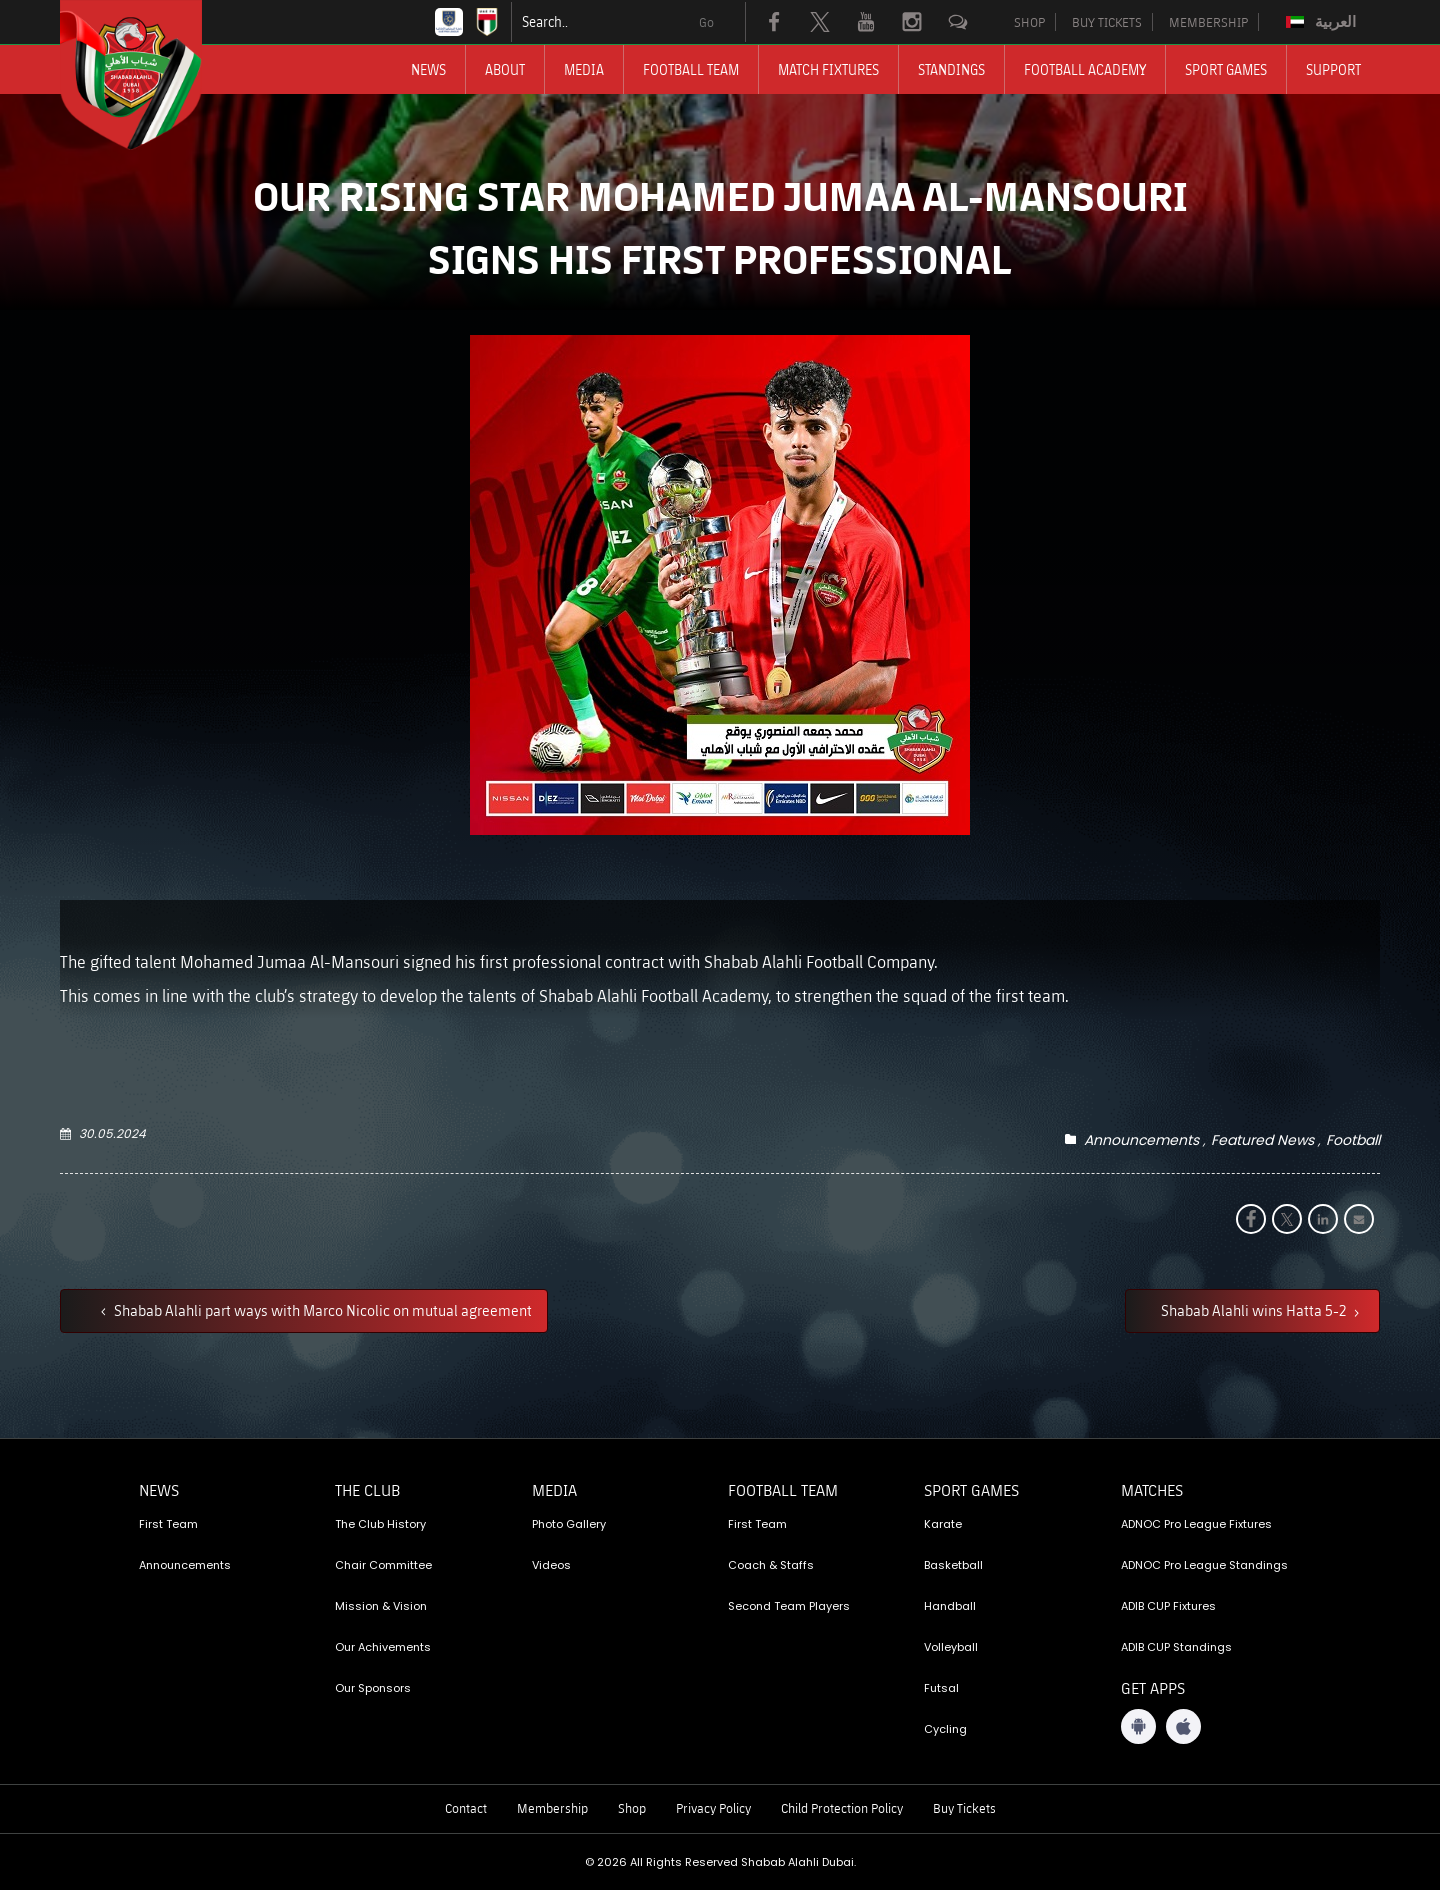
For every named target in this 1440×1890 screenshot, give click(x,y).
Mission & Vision (381, 1606)
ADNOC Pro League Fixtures (1196, 1524)
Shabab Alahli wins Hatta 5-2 (1255, 1310)
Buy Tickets (964, 1808)
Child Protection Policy (842, 1808)
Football (1353, 1140)
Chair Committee (383, 1565)
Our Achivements (383, 1647)
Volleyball (951, 1647)
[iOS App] (1183, 1726)
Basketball (953, 1565)
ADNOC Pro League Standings (1204, 1565)
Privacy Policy (713, 1808)
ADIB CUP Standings (1176, 1647)
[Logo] (149, 75)
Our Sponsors (373, 1688)
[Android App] (1138, 1726)
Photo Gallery (569, 1524)
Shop (632, 1808)
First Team (168, 1524)
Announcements (1141, 1140)
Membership (552, 1808)
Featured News (1262, 1140)
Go (706, 22)
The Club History (380, 1524)
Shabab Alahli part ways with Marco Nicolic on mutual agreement (321, 1310)
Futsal (941, 1688)
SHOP (1029, 22)
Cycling (945, 1729)
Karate (943, 1524)
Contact (466, 1808)
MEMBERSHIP (1208, 22)
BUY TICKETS (1107, 22)
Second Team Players (789, 1606)
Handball (950, 1606)
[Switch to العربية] (1323, 22)
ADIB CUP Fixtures (1168, 1606)
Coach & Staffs (771, 1565)
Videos (551, 1565)
